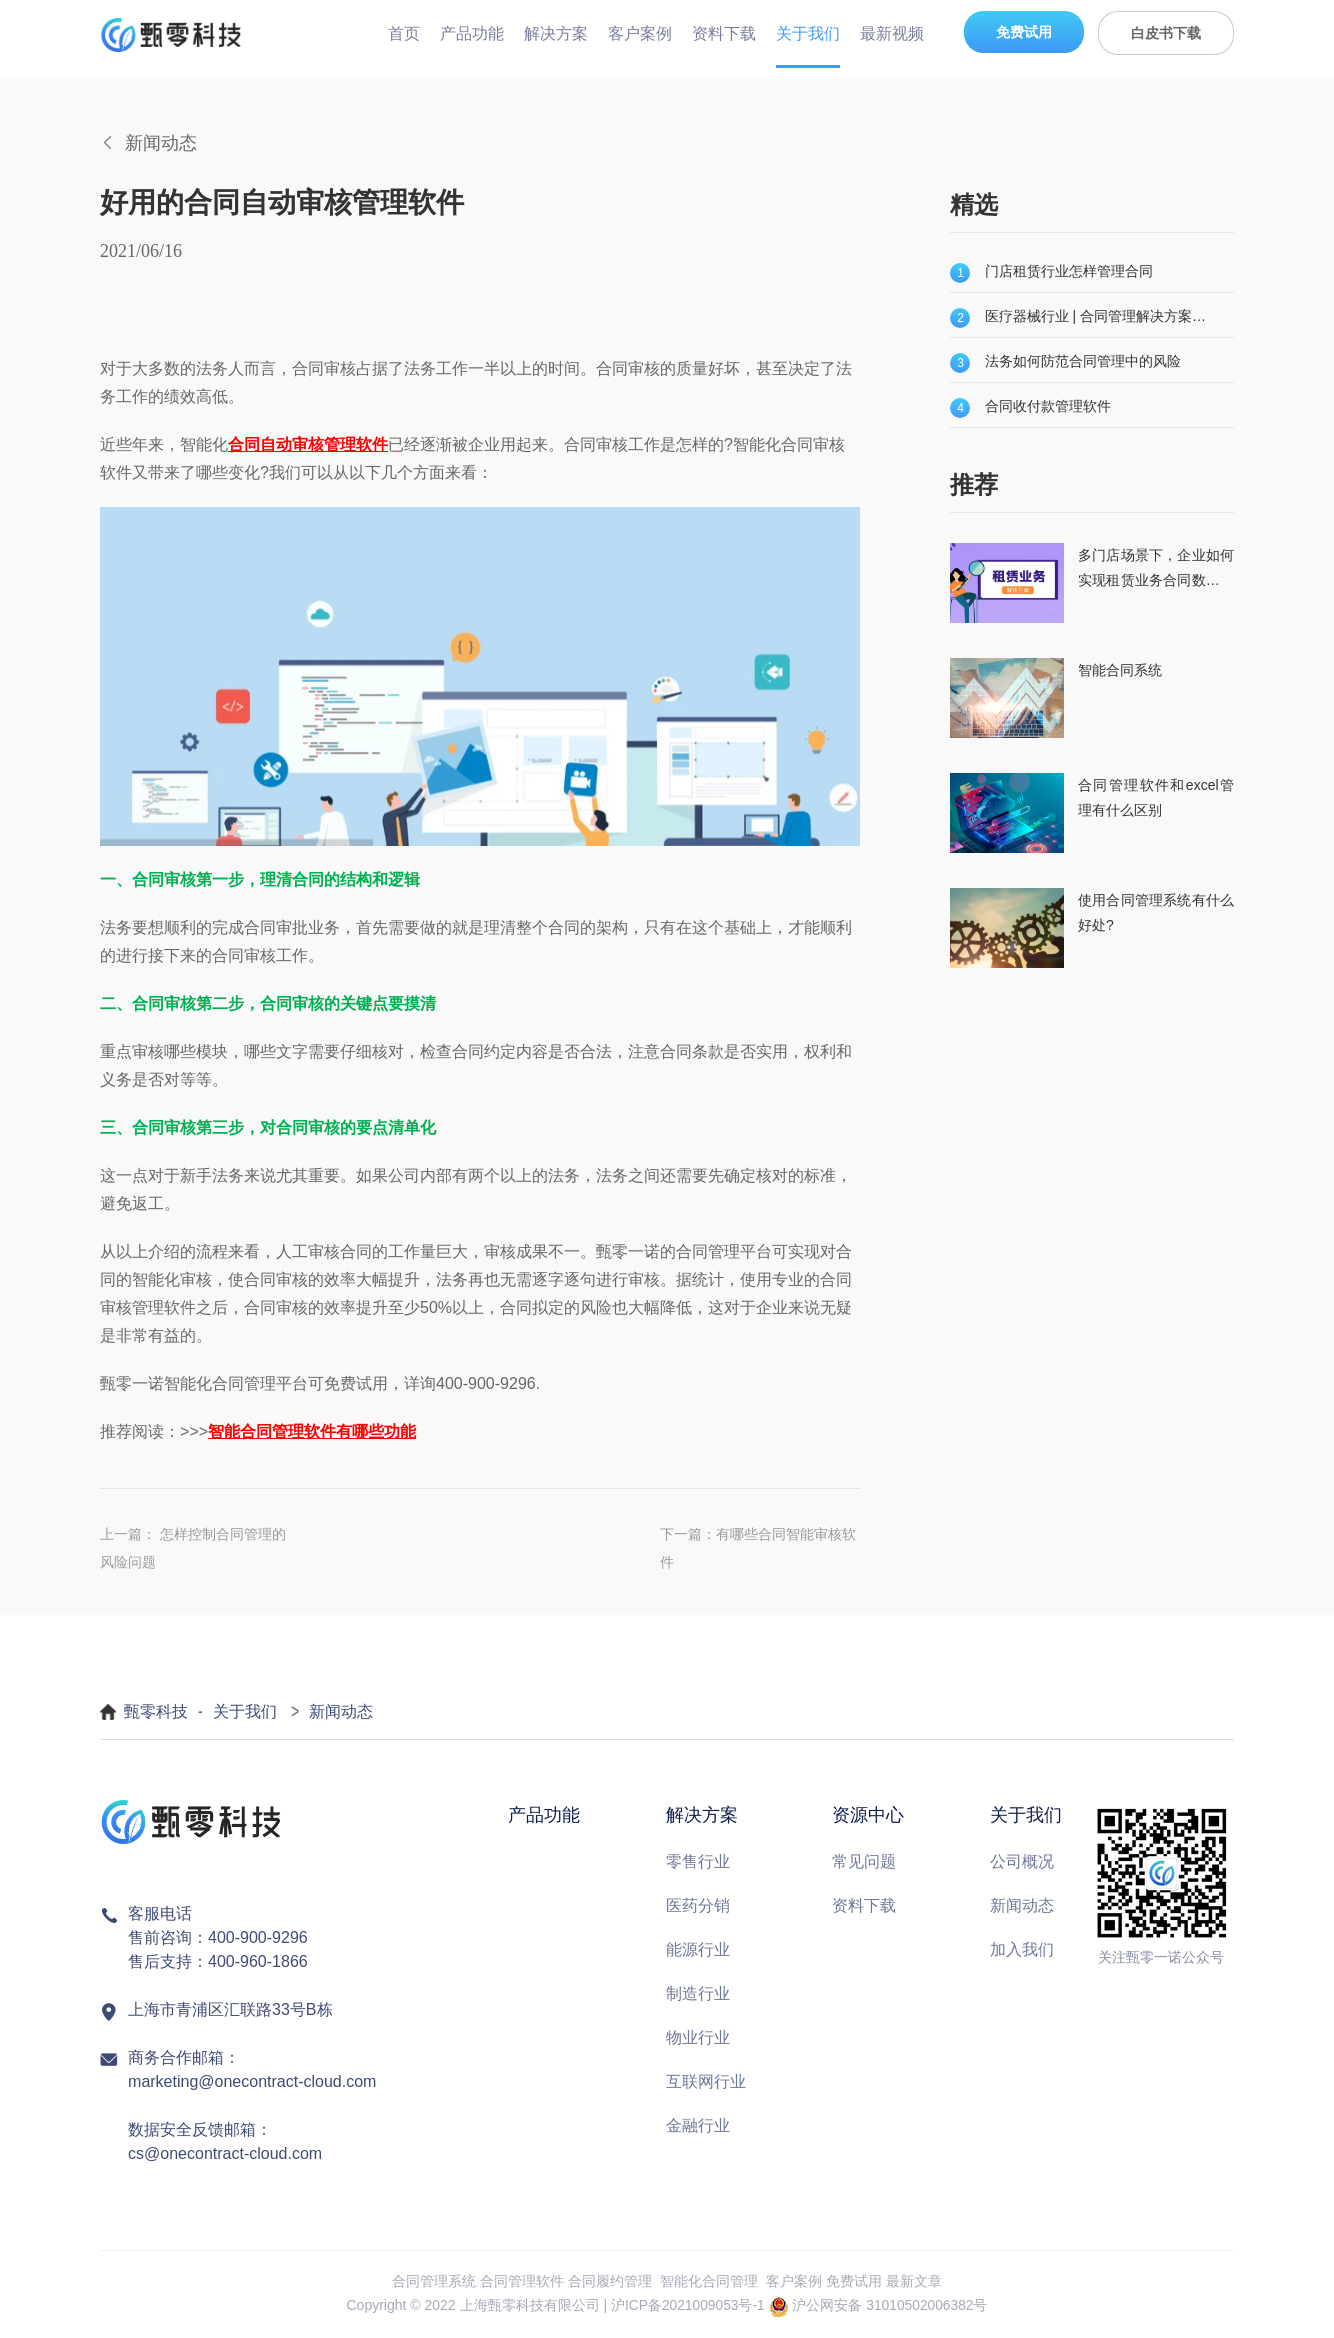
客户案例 (640, 33)
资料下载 (724, 33)
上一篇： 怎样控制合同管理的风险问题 (193, 1549)
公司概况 (1022, 1863)
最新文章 (914, 2283)
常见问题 (864, 1863)
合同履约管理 (610, 2283)
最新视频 (892, 33)
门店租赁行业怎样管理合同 (1069, 271)
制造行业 (698, 1995)
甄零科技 (156, 1714)
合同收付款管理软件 (1048, 406)
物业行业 (698, 2039)
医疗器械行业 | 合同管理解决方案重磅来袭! (1097, 316)
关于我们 (808, 33)
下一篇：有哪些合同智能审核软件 (758, 1549)
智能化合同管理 (709, 2283)
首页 (404, 33)
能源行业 (698, 1951)
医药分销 (698, 1907)
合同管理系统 (434, 2283)
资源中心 (868, 1818)
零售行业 (698, 1863)
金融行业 (698, 2127)
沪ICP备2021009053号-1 (687, 2308)
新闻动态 (341, 1714)
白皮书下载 (1166, 33)
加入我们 (1022, 1951)
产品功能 (472, 33)
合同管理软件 (522, 2283)
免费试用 (1024, 32)
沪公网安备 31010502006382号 (890, 2308)
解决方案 (556, 33)
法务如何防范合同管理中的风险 (1083, 361)
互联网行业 (706, 2083)
